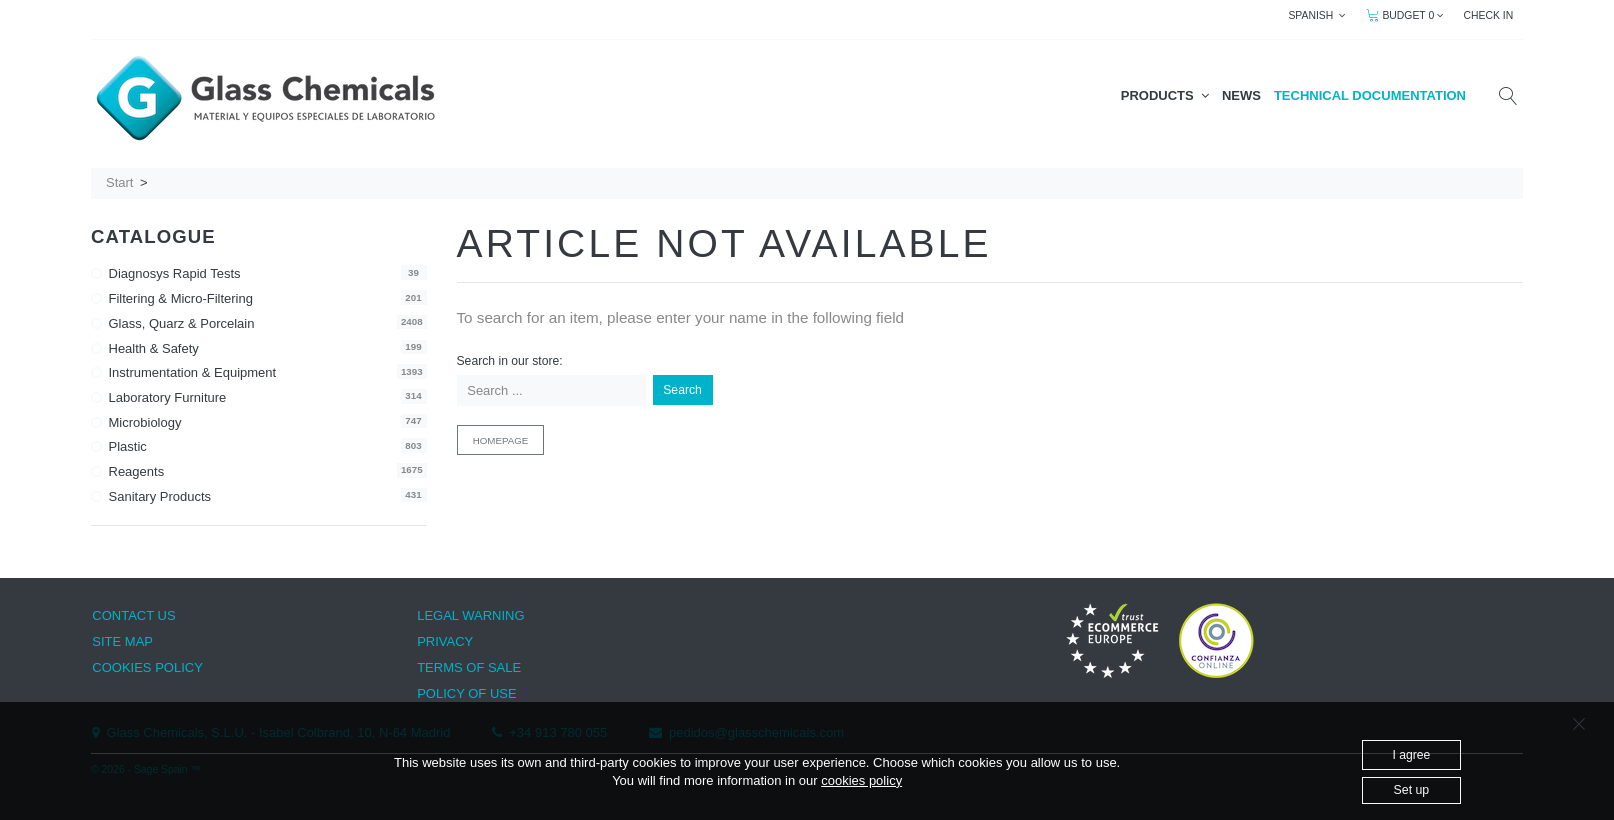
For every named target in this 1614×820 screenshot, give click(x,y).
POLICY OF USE (466, 693)
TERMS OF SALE (469, 667)
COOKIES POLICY (147, 667)
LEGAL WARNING (470, 615)
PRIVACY (445, 641)
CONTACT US (133, 615)
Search (682, 390)
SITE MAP (122, 641)
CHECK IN (1489, 15)
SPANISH (1317, 15)
